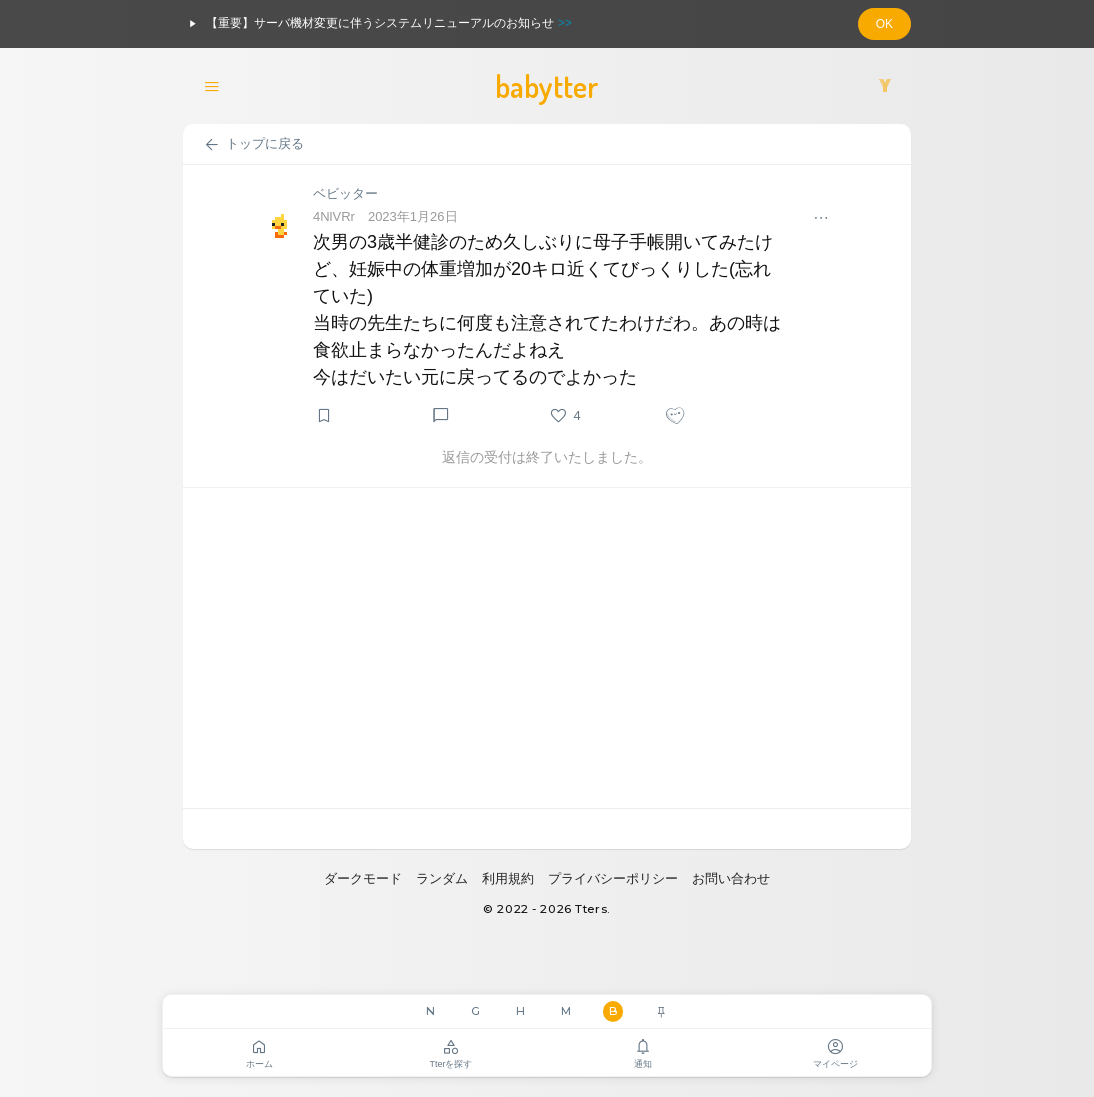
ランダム (442, 878)
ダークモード (363, 878)
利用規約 (508, 878)
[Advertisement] (547, 648)
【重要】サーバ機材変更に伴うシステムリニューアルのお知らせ (377, 24)
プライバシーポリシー (613, 878)
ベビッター (345, 193)
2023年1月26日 (413, 216)
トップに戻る (253, 145)
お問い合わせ (731, 878)
